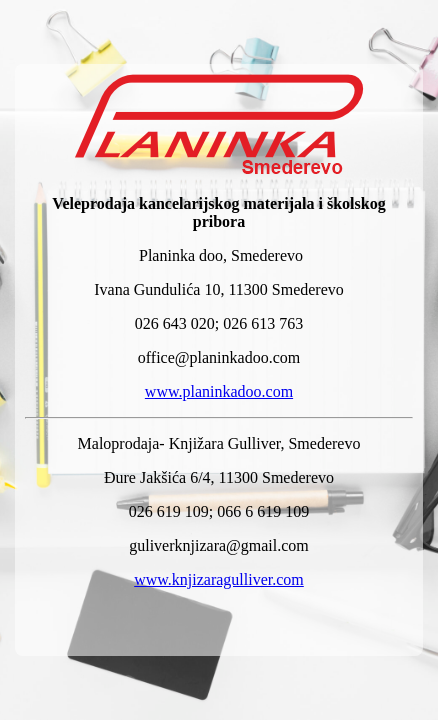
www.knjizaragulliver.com (219, 579)
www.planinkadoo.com (219, 391)
